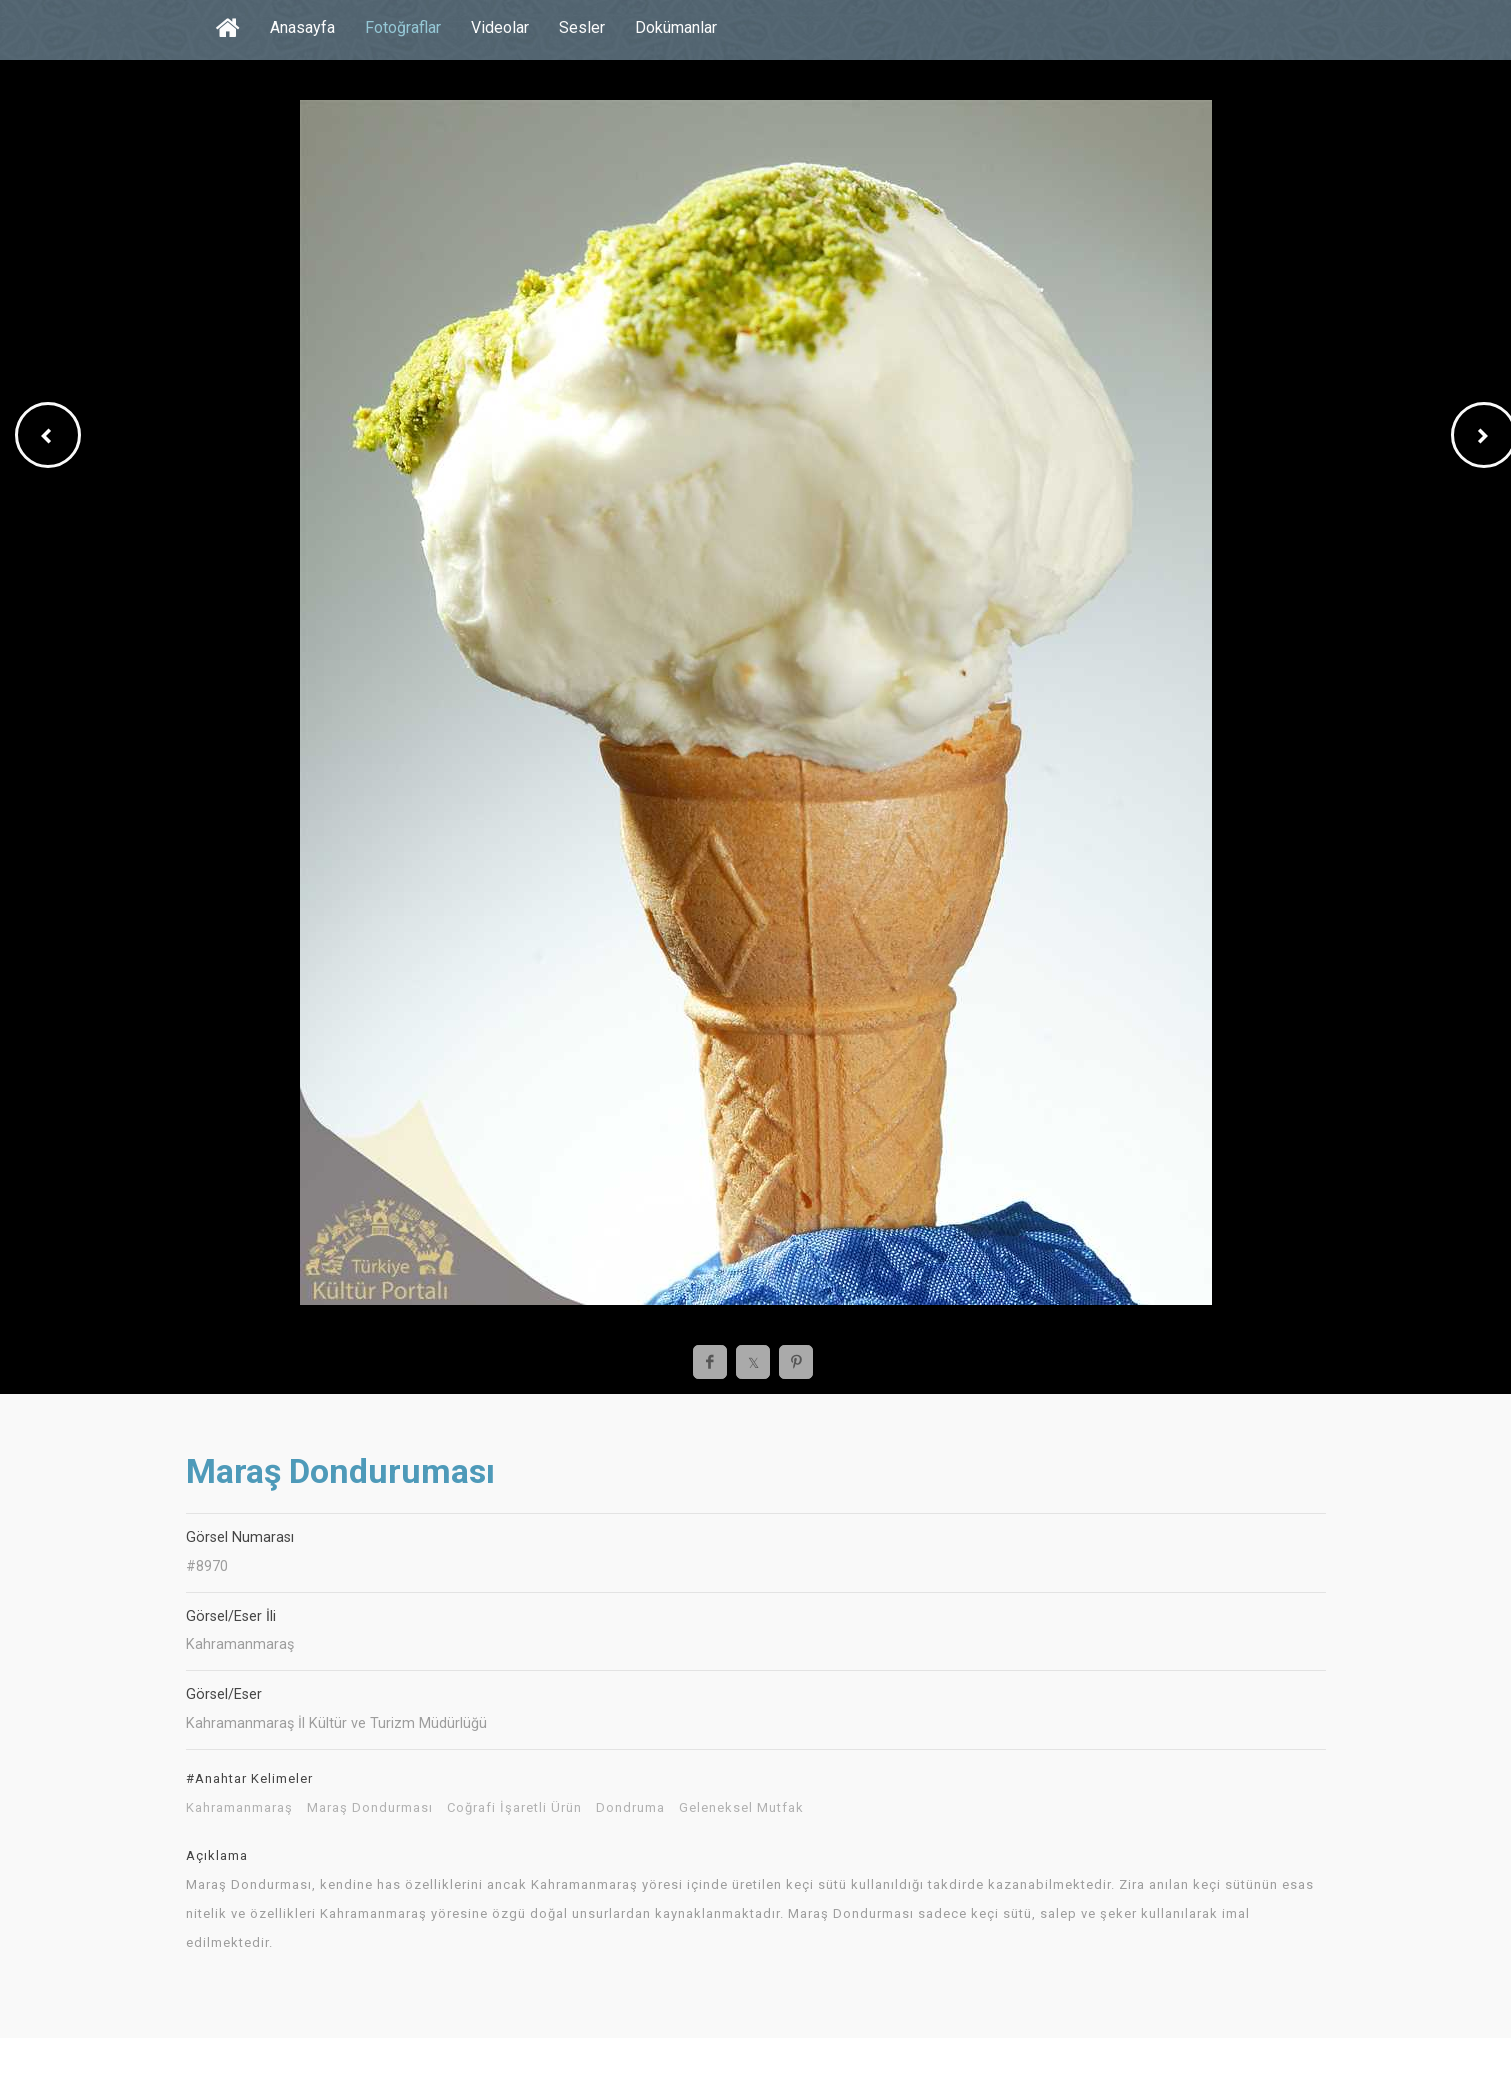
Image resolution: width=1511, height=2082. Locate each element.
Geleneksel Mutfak (741, 1808)
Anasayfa (302, 27)
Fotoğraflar (403, 27)
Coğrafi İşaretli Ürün (514, 1808)
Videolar (500, 27)
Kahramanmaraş (239, 1808)
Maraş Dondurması (370, 1808)
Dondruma (630, 1808)
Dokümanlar (676, 27)
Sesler (582, 27)
